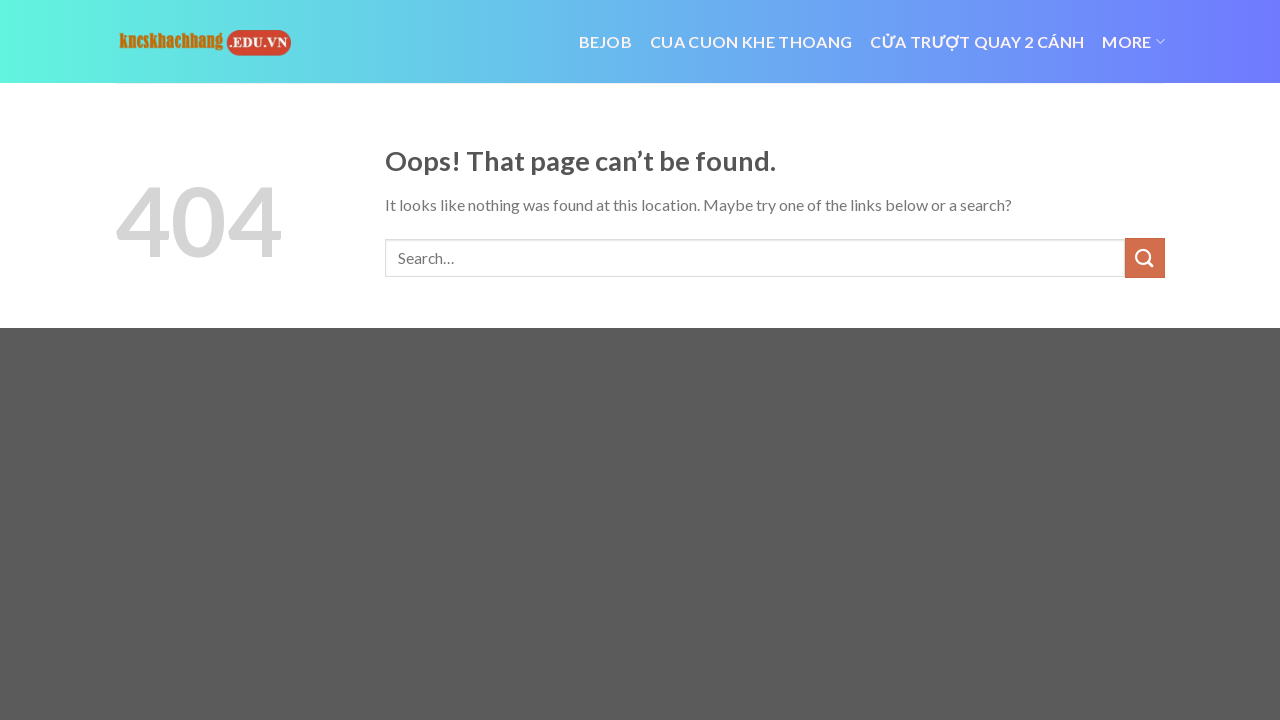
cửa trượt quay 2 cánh (977, 41)
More (1133, 42)
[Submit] (1145, 257)
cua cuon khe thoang (751, 41)
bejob (606, 41)
